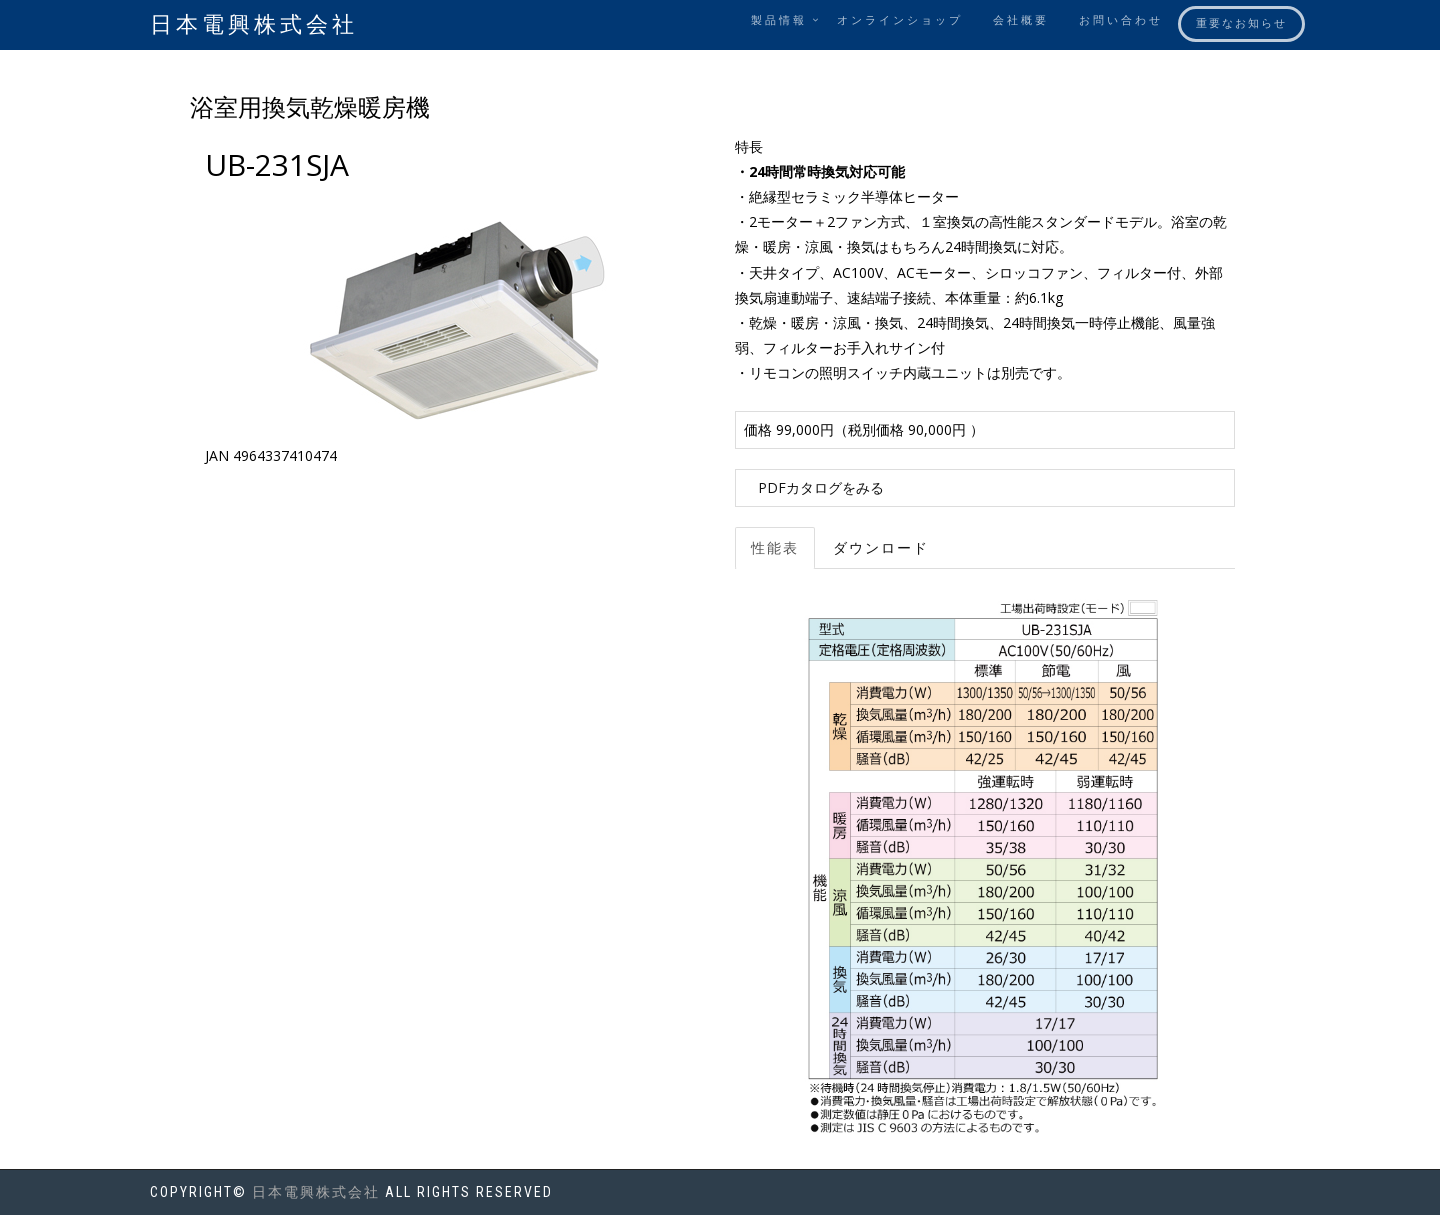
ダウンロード (881, 548)
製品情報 (779, 20)
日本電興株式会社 (254, 24)
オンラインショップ (900, 20)
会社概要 (1021, 20)
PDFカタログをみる (821, 487)
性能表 (775, 548)
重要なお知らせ (1241, 23)
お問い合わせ (1121, 20)
